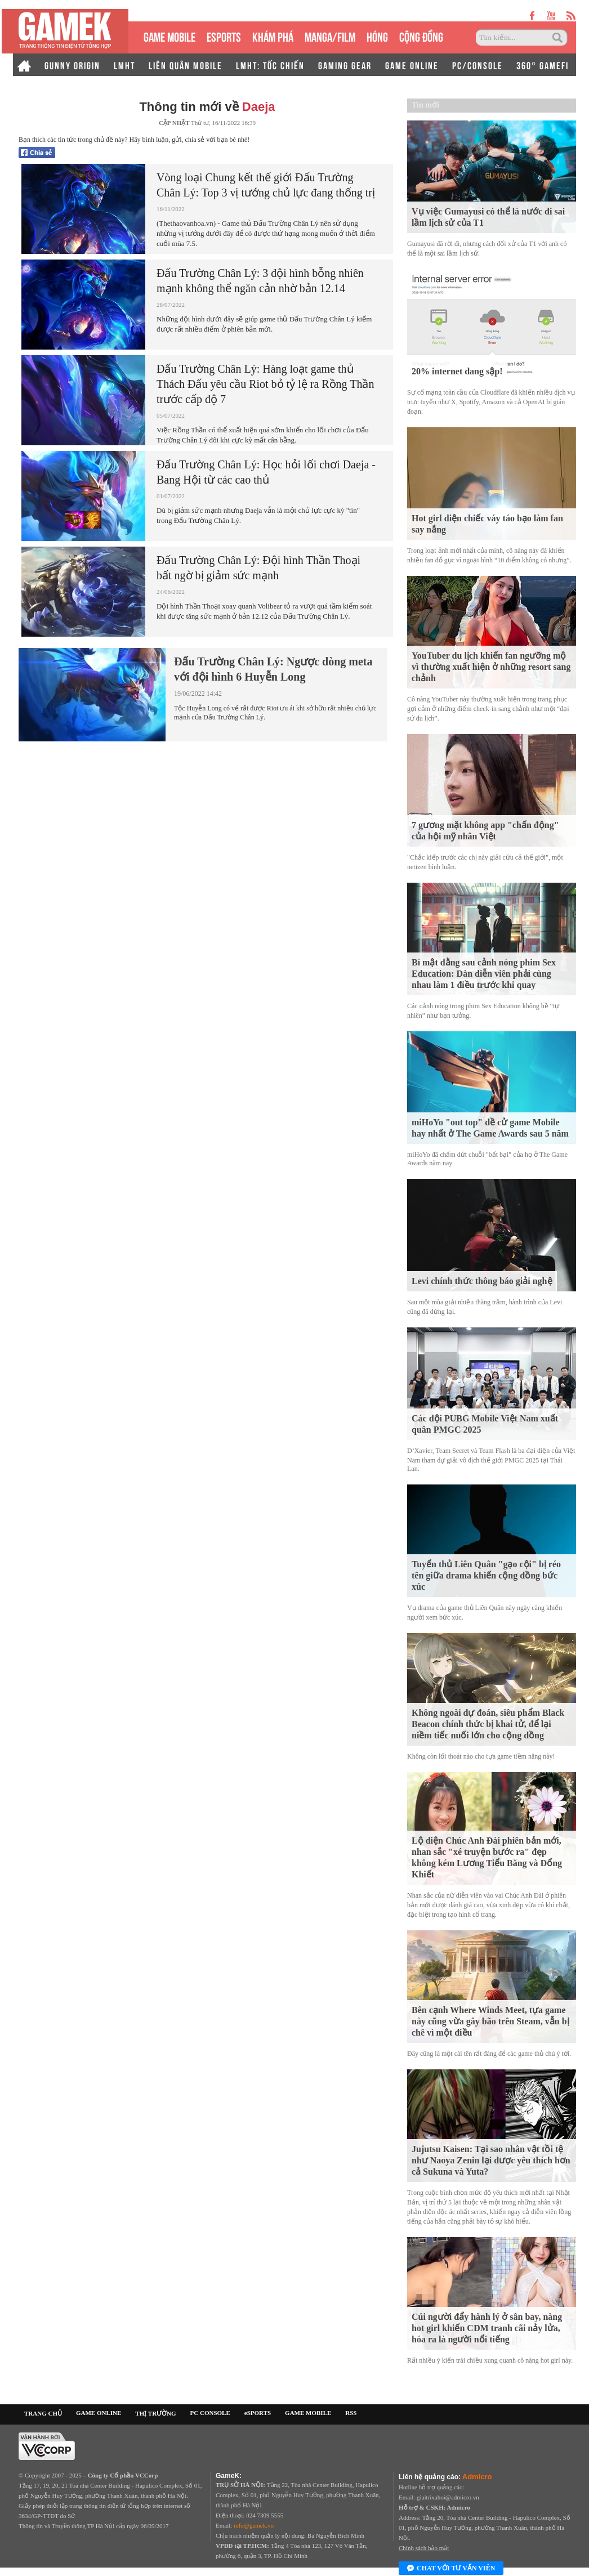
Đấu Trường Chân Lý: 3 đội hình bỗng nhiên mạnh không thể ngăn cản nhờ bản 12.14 (260, 280)
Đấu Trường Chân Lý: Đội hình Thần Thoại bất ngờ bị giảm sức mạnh (258, 568)
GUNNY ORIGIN (72, 65)
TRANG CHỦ (43, 2413)
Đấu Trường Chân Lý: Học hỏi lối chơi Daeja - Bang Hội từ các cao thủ (266, 472)
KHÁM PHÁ (272, 36)
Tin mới (425, 105)
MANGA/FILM (330, 36)
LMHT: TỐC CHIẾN (270, 65)
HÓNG (377, 36)
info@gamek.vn (254, 2525)
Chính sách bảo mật (424, 2547)
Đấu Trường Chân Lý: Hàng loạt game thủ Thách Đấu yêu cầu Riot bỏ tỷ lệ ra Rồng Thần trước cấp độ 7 (265, 384)
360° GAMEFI (542, 65)
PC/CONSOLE (477, 65)
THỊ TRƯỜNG (155, 2413)
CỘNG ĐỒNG (421, 36)
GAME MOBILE (169, 36)
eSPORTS (224, 36)
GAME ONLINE (412, 65)
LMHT (124, 65)
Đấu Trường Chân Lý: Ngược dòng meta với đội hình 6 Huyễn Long (273, 669)
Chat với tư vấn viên (451, 2568)
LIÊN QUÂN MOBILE (185, 65)
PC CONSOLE (210, 2412)
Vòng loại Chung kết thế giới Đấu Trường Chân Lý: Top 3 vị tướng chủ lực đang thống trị (266, 185)
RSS (350, 2412)
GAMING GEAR (345, 65)
